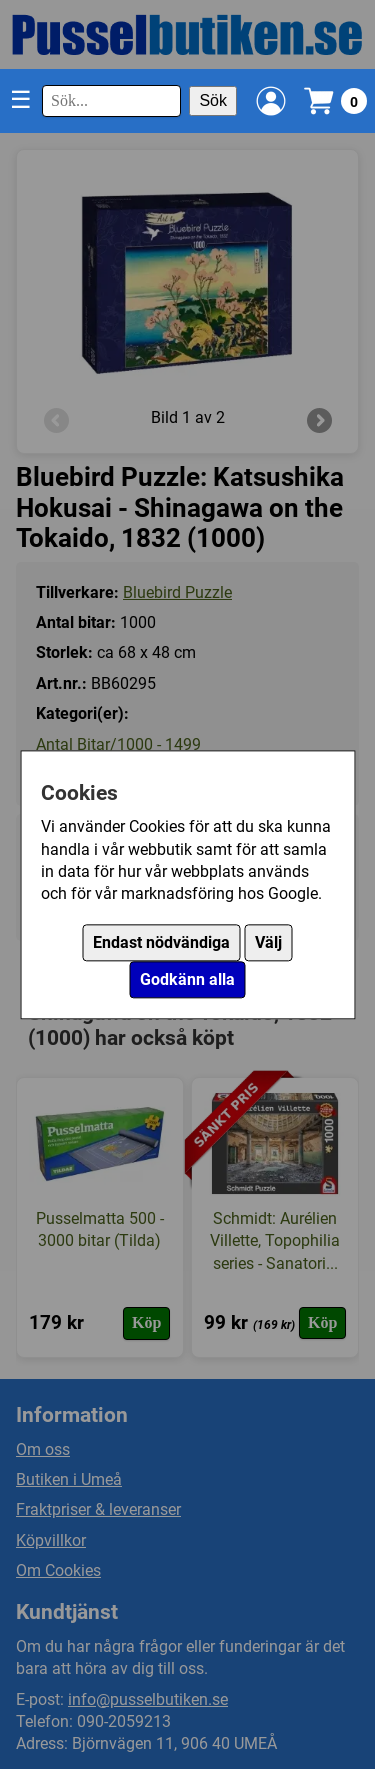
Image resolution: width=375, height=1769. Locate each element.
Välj (268, 942)
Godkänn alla (187, 979)
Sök (213, 100)
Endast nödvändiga (161, 942)
